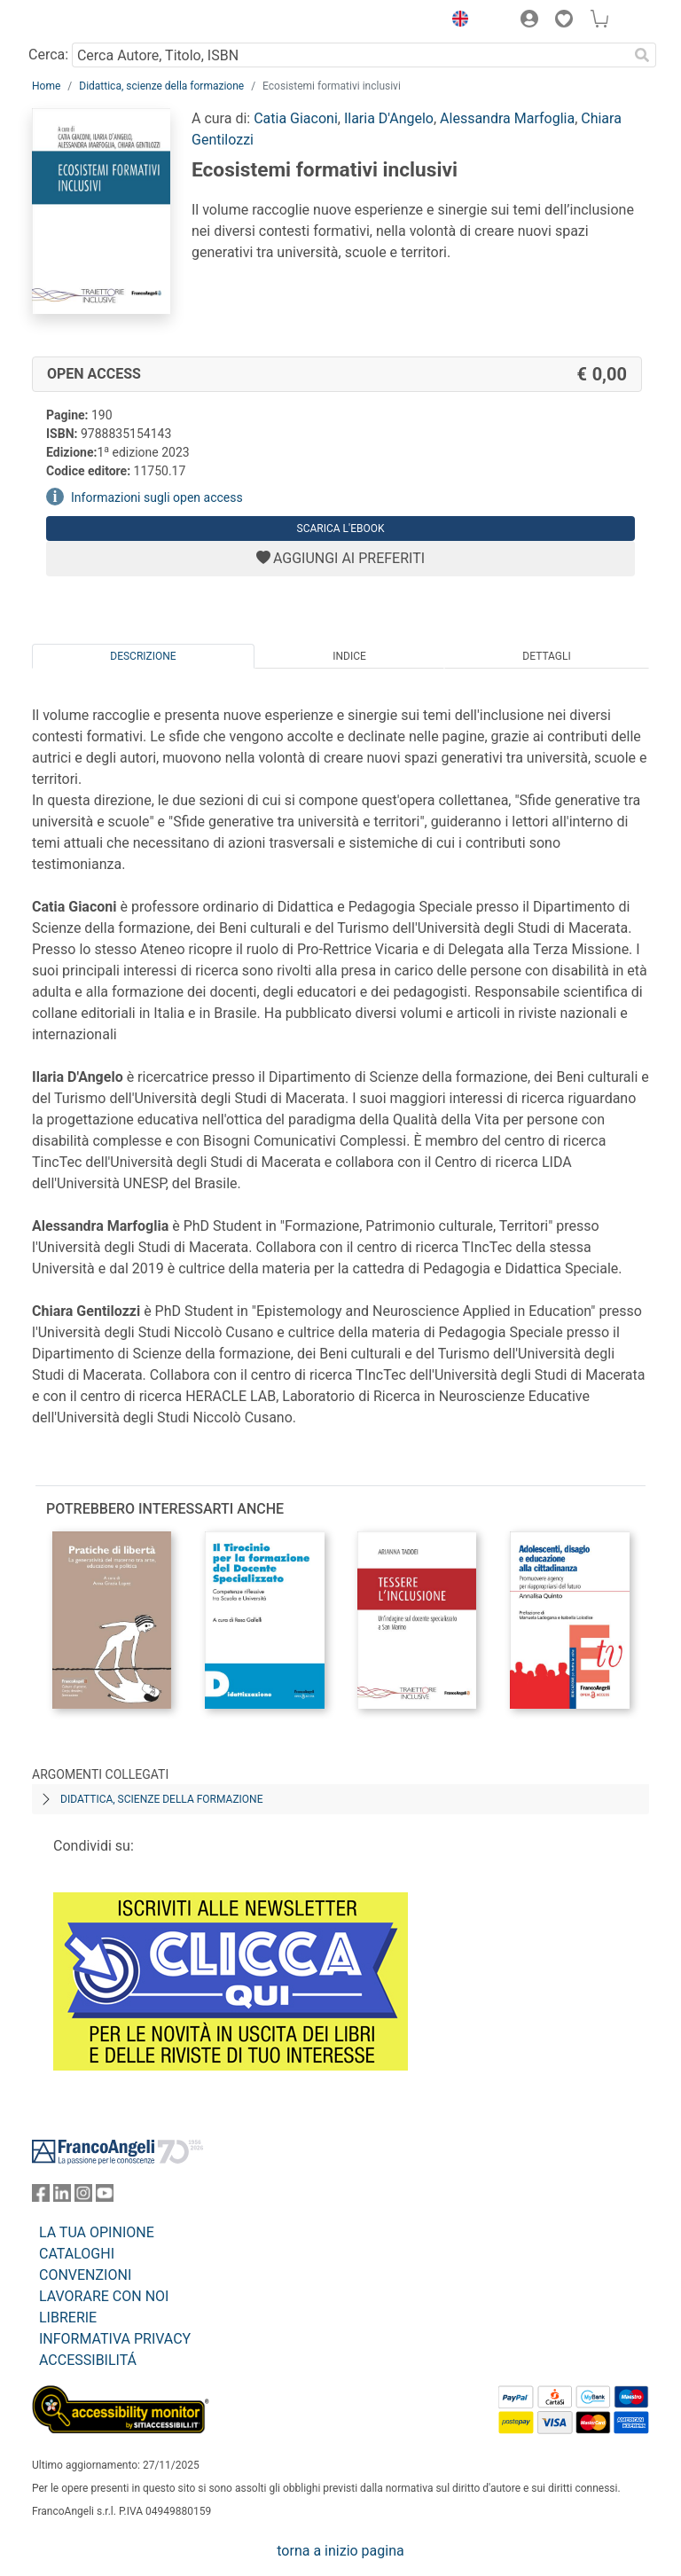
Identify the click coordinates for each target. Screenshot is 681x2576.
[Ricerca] (642, 55)
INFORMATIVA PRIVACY (115, 2338)
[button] (455, 21)
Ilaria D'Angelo (389, 118)
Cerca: (48, 54)
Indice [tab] (349, 656)
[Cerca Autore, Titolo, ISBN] (350, 55)
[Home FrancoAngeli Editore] (92, 21)
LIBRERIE (68, 2317)
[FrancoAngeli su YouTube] (105, 2196)
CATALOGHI (76, 2253)
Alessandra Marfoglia (507, 118)
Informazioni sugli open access (157, 497)
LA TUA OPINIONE (96, 2232)
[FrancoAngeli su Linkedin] (62, 2196)
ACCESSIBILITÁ (88, 2360)
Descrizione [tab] (143, 656)
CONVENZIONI (85, 2275)
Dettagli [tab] (546, 656)
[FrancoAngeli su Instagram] (83, 2196)
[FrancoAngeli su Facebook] (41, 2196)
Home (46, 86)
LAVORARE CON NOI (103, 2296)
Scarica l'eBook (341, 528)
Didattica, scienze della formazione (161, 86)
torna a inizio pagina (340, 2550)
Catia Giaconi (296, 118)
